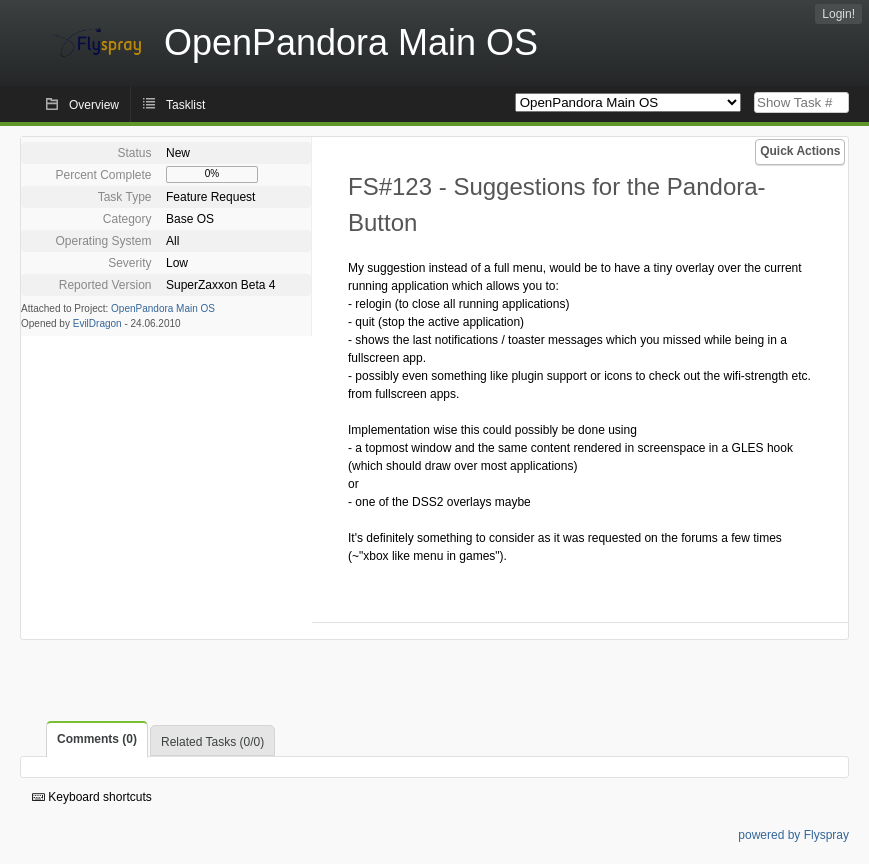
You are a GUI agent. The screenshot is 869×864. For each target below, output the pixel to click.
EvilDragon (97, 323)
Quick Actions (800, 151)
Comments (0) (97, 739)
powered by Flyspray (793, 835)
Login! (838, 14)
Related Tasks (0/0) (212, 742)
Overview (94, 105)
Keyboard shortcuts (92, 797)
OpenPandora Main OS (163, 308)
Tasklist (185, 105)
